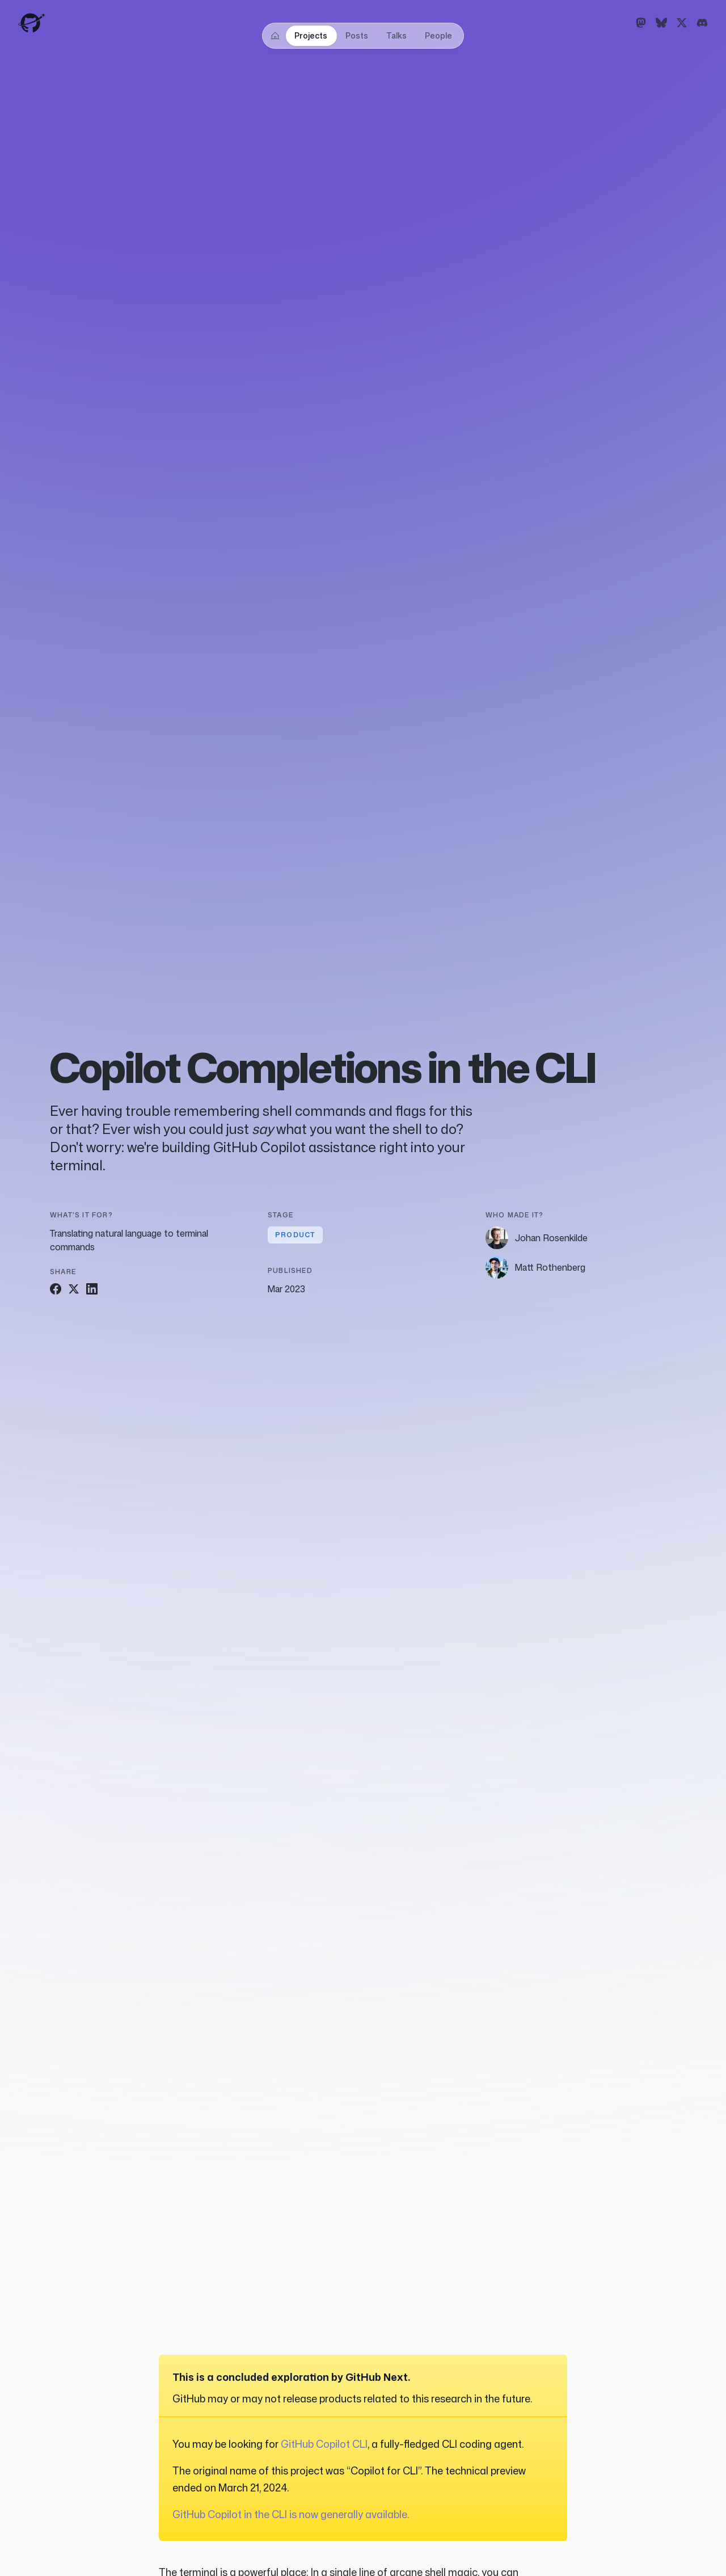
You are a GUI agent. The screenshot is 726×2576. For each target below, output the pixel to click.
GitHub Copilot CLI (324, 2443)
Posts (356, 35)
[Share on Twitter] (73, 1289)
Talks (396, 35)
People (438, 35)
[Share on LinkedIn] (92, 1289)
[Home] (275, 36)
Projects (310, 35)
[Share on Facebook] (55, 1289)
